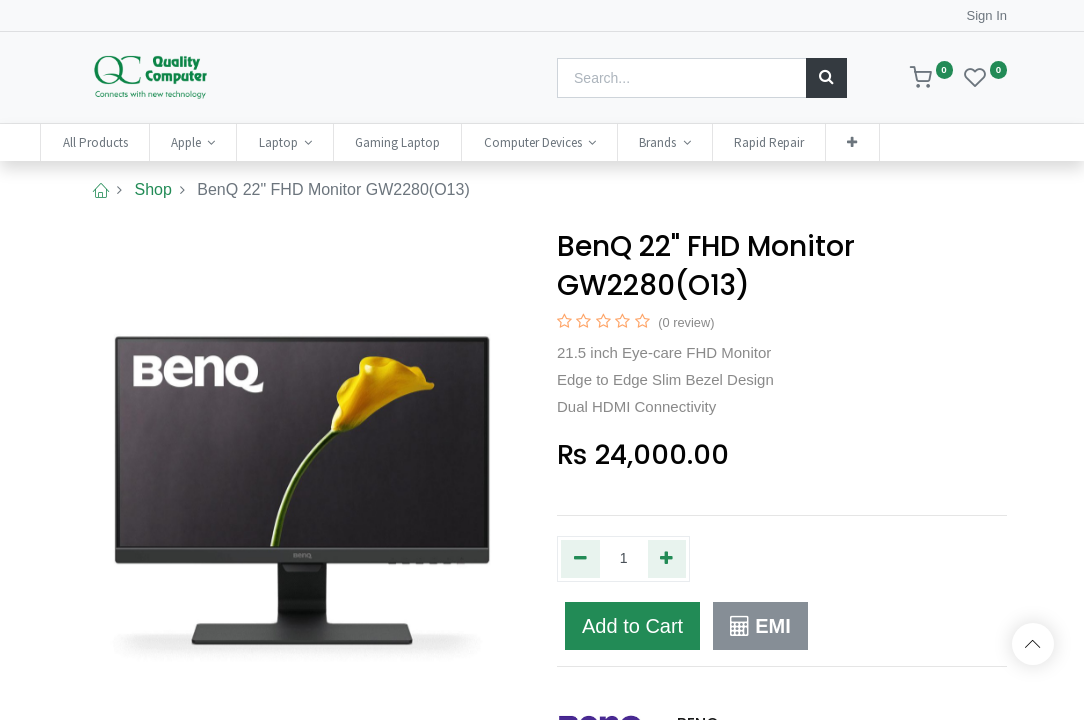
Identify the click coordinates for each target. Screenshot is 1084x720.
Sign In (987, 15)
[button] (889, 142)
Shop (152, 189)
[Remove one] (580, 559)
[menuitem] (131, 142)
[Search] (826, 78)
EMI (760, 626)
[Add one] (667, 559)
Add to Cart (632, 626)
